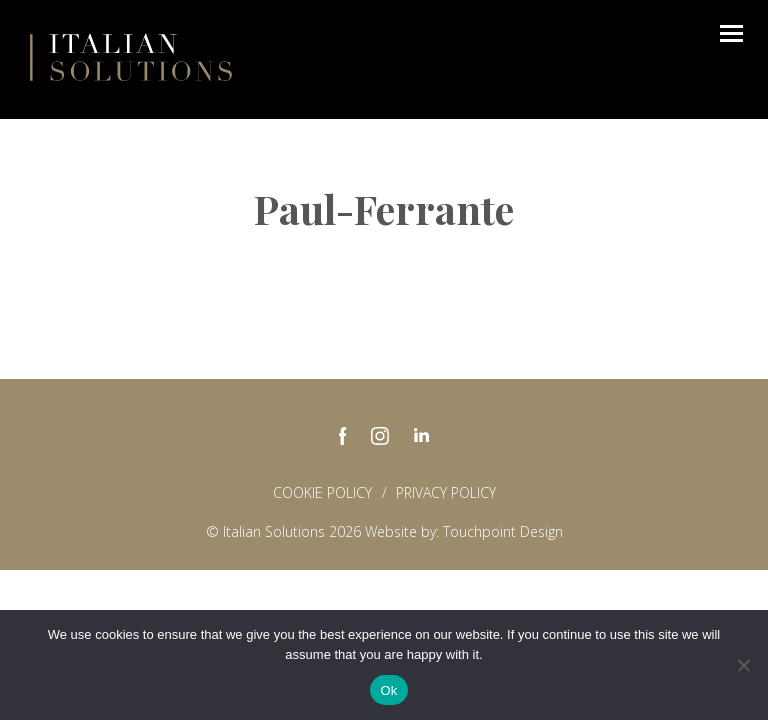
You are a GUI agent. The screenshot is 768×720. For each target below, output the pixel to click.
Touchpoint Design (503, 531)
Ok (388, 690)
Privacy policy (446, 492)
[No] (743, 665)
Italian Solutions (131, 57)
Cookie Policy (322, 492)
